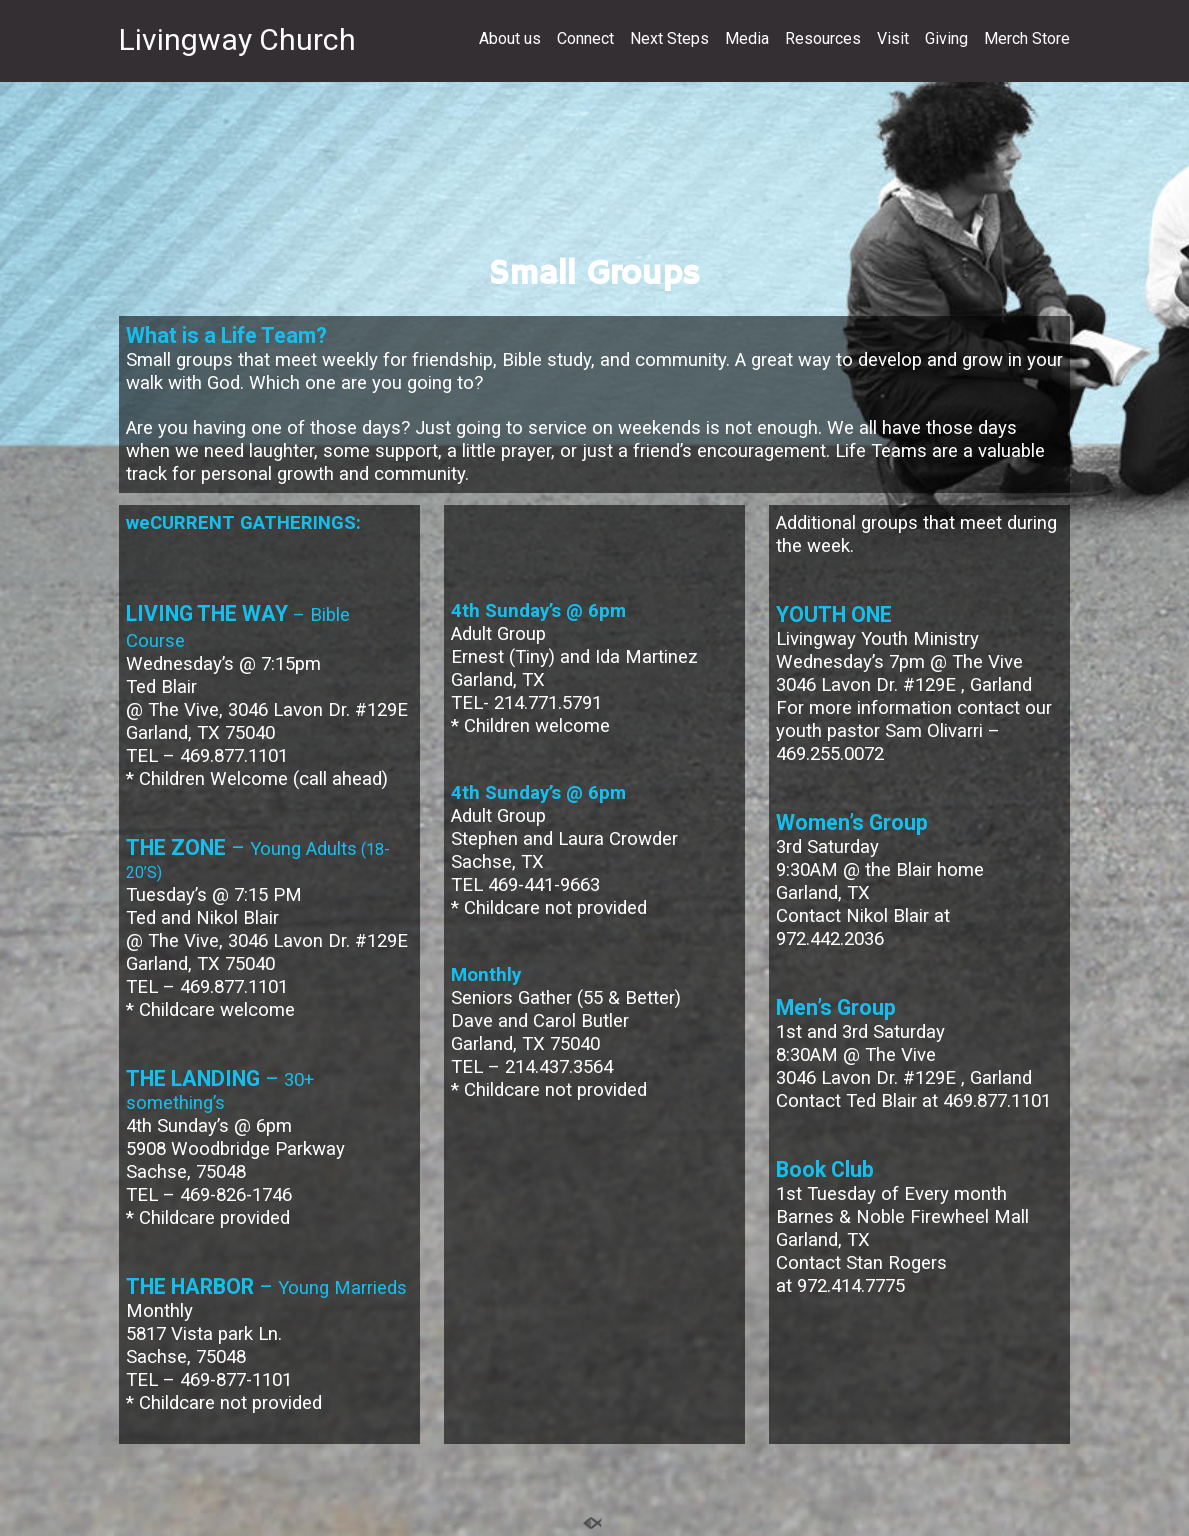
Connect (585, 39)
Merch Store (1027, 39)
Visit (893, 39)
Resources (823, 39)
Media (747, 39)
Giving (946, 39)
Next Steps (669, 39)
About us (510, 39)
